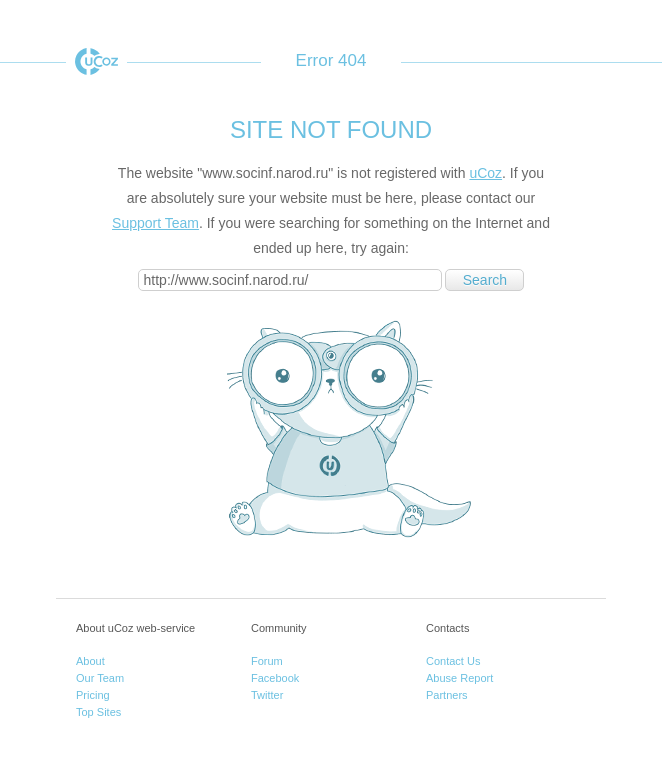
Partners (447, 695)
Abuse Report (459, 678)
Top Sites (98, 712)
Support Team (155, 223)
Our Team (100, 678)
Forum (267, 661)
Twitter (267, 695)
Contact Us (453, 661)
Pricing (93, 695)
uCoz (96, 61)
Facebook (275, 678)
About (90, 661)
